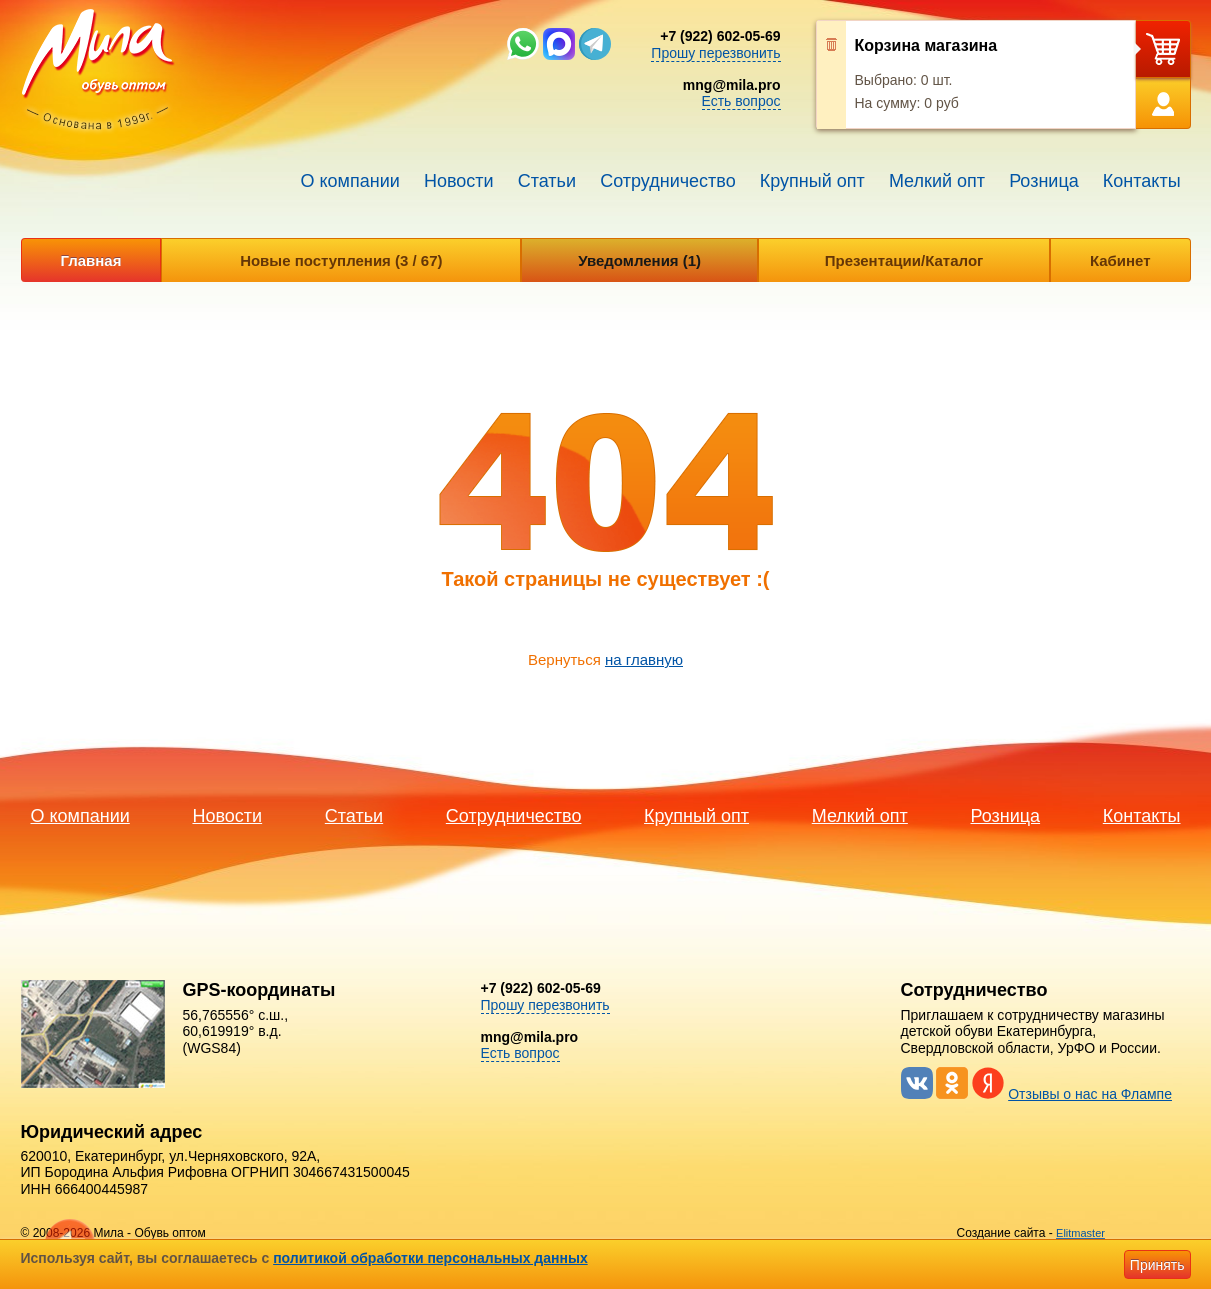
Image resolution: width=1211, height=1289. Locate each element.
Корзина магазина (926, 45)
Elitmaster (1080, 1233)
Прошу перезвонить (715, 53)
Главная (90, 260)
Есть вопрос (741, 101)
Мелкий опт (937, 181)
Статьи (547, 181)
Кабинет (1120, 260)
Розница (1044, 181)
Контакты (1142, 181)
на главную (644, 659)
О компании (350, 181)
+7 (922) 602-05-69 (720, 36)
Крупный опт (812, 181)
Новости (459, 181)
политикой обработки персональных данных (430, 1258)
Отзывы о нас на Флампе (1090, 1094)
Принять (1157, 1265)
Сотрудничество (668, 181)
